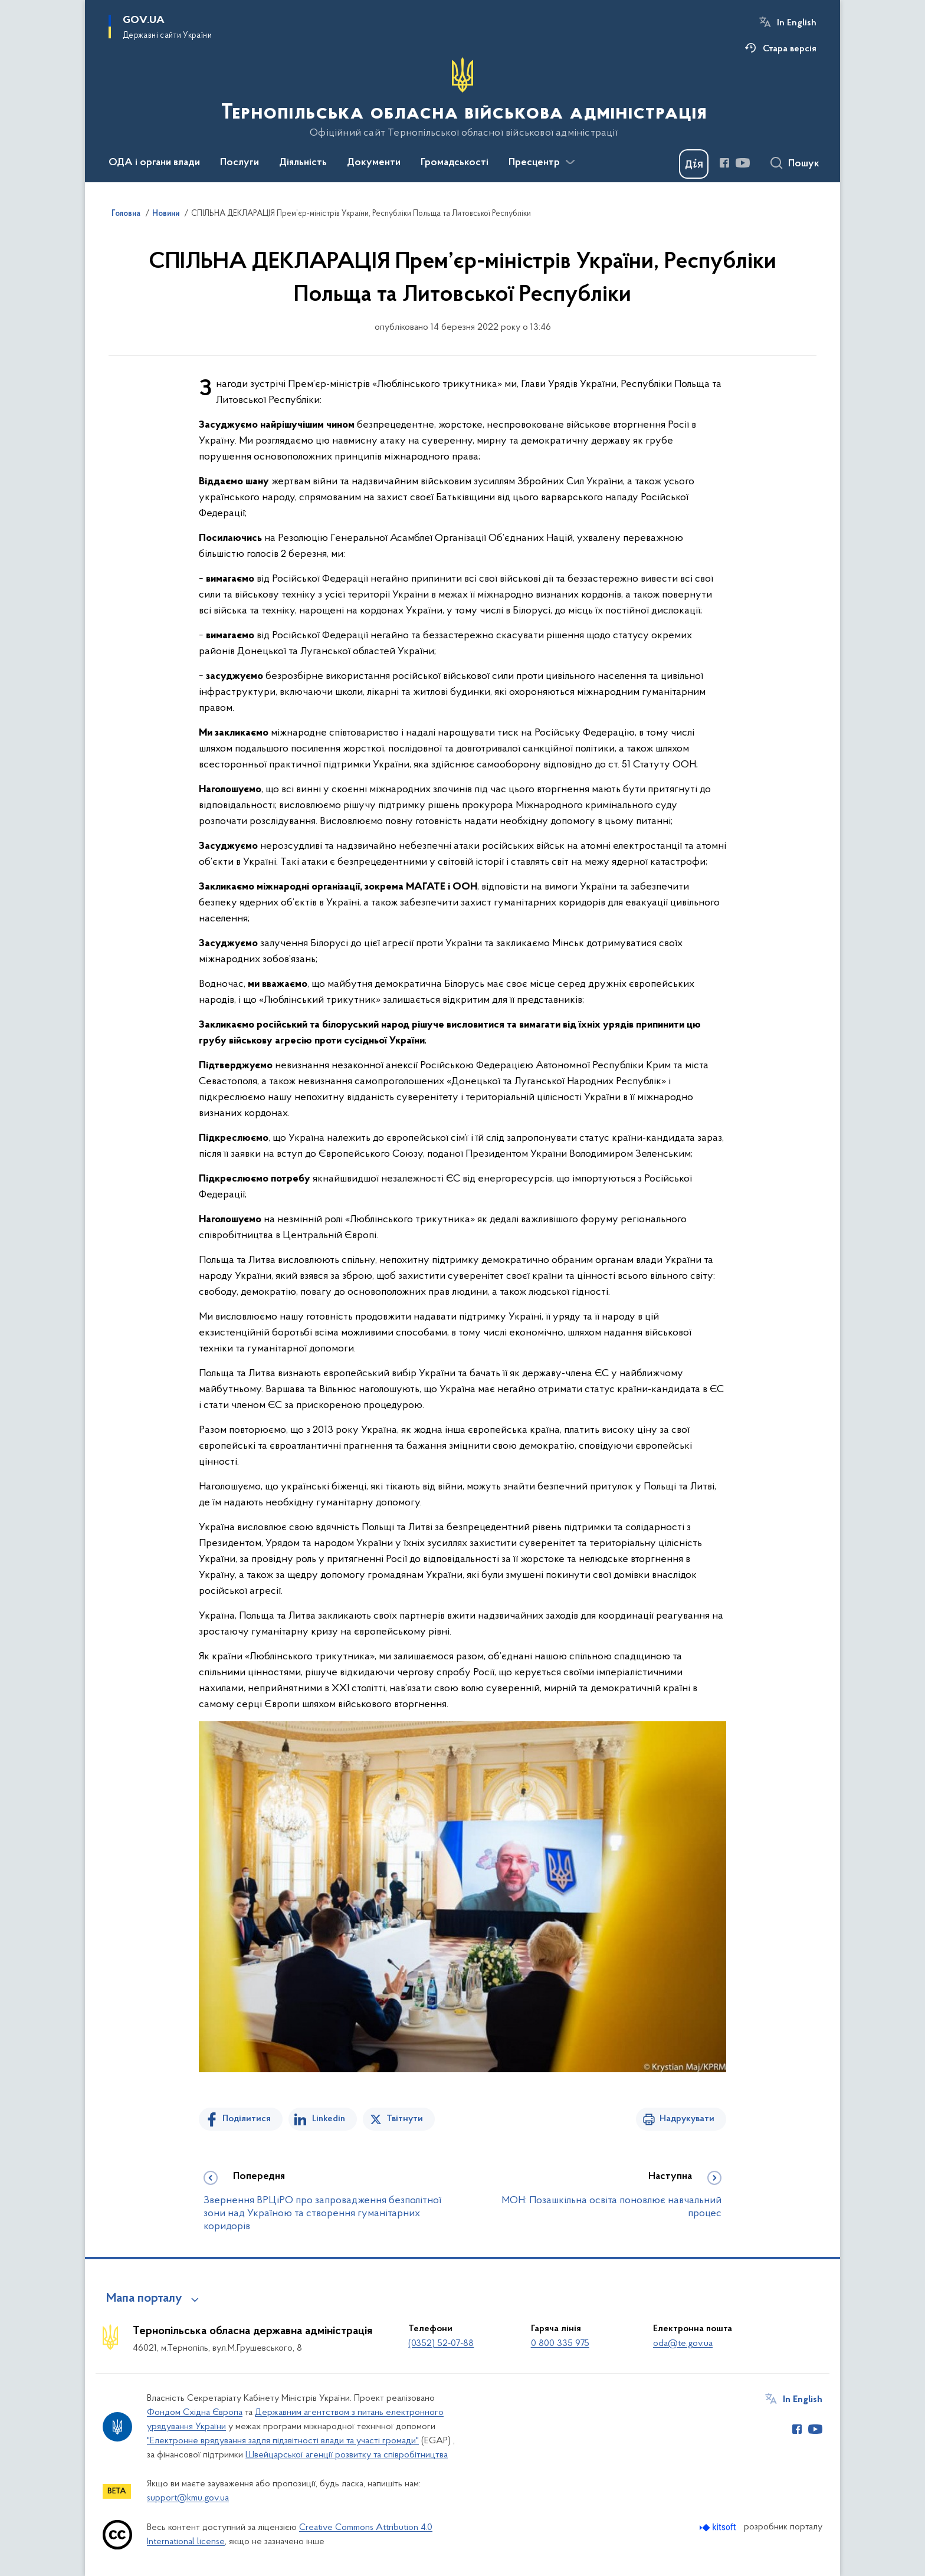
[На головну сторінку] (462, 98)
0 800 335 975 (560, 2343)
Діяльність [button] (303, 162)
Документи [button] (374, 162)
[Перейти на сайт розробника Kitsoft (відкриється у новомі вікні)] (719, 2527)
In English (796, 23)
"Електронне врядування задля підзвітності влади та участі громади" (283, 2441)
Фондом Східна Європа (194, 2412)
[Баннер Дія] (693, 164)
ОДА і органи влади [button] (154, 162)
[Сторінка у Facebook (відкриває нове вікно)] (724, 163)
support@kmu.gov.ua (188, 2498)
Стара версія (789, 49)
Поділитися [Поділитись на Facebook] (246, 2119)
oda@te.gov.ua (683, 2343)
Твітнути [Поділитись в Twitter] (404, 2119)
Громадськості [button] (454, 162)
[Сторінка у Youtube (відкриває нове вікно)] (743, 163)
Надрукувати (687, 2119)
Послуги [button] (239, 162)
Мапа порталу (144, 2298)
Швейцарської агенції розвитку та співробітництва (346, 2455)
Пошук (803, 164)
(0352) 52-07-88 (441, 2343)
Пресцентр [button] (534, 162)
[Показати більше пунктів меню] (570, 162)
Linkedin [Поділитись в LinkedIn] (328, 2119)
